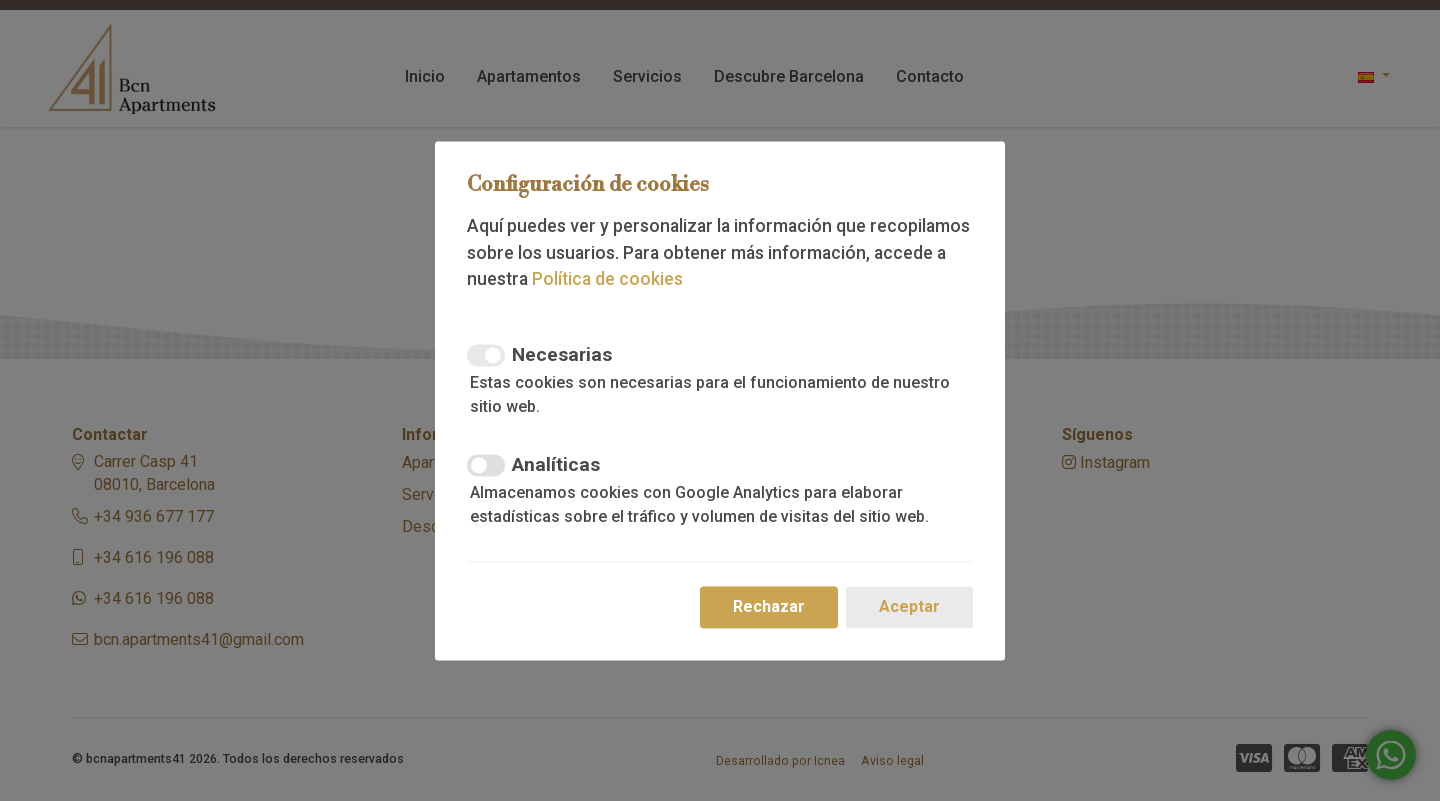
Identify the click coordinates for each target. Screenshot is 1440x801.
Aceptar (909, 606)
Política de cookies (607, 280)
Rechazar (769, 606)
